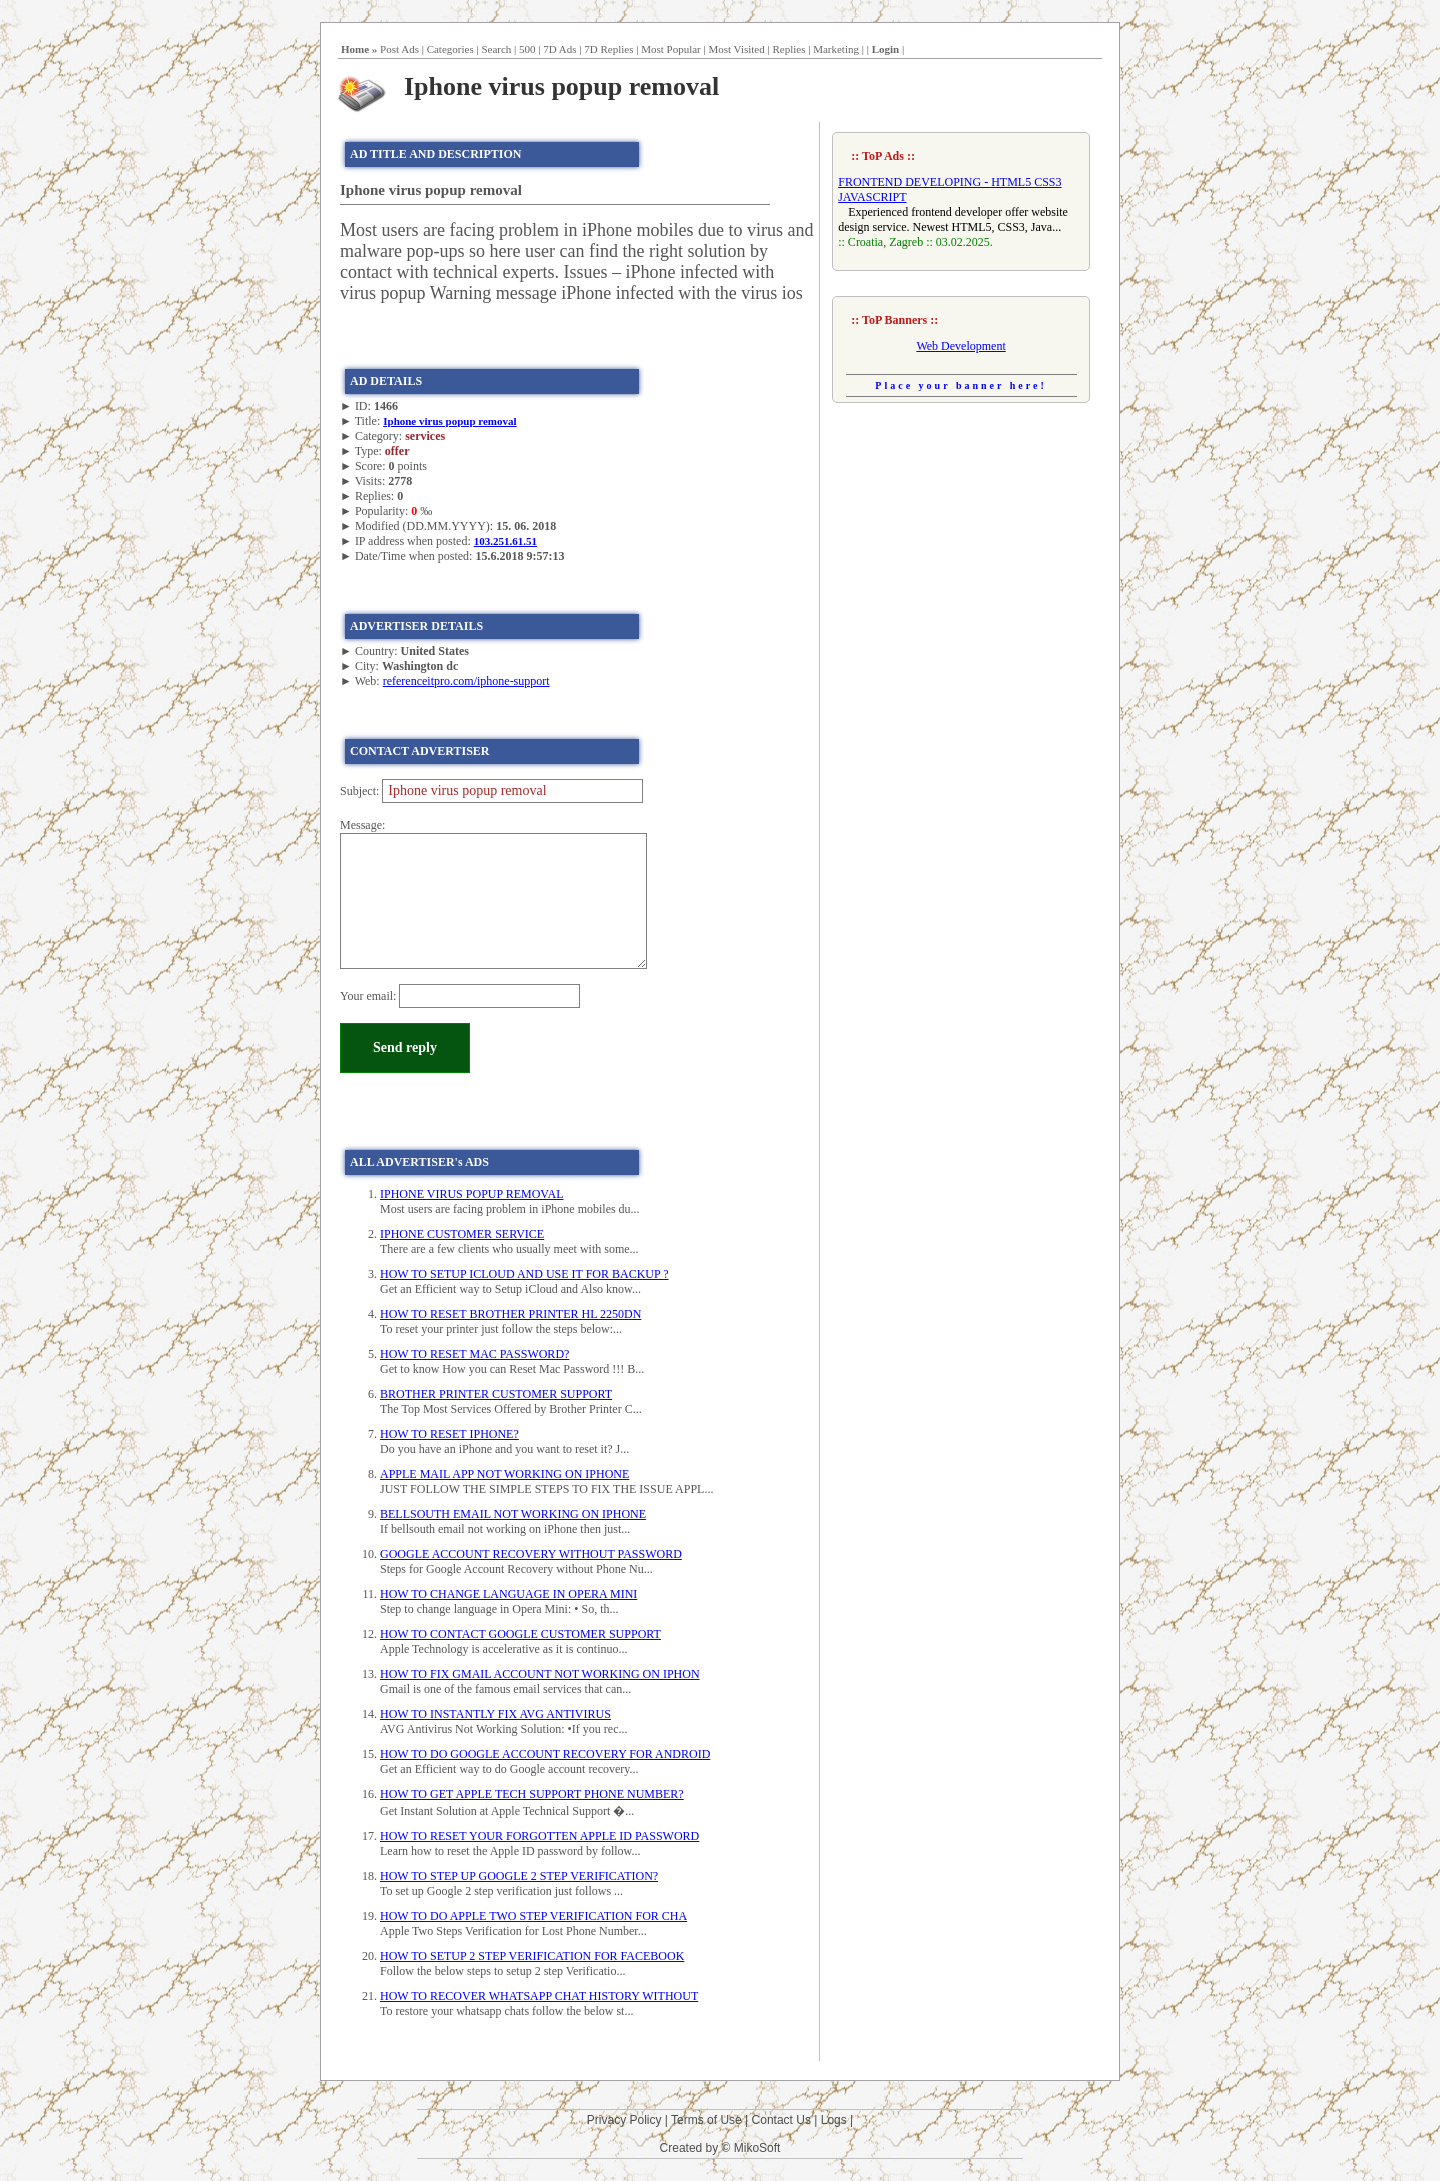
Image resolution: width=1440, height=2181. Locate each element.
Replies (788, 49)
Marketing (836, 49)
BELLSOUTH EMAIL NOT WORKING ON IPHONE (513, 1514)
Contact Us (781, 2120)
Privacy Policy (624, 2120)
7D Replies (608, 49)
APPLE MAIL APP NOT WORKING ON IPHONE (504, 1474)
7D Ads (559, 49)
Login (886, 49)
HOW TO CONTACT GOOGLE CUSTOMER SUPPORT (520, 1634)
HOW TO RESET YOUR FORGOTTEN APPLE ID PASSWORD (539, 1836)
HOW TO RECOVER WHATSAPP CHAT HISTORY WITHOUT (539, 1996)
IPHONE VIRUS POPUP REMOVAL (471, 1194)
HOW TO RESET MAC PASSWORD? (474, 1354)
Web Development (960, 346)
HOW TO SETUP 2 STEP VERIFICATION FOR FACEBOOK (532, 1956)
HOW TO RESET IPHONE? (449, 1434)
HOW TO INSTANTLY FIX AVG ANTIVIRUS (495, 1714)
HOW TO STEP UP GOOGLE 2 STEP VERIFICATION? (519, 1876)
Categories (450, 49)
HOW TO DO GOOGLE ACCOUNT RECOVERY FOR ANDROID (545, 1754)
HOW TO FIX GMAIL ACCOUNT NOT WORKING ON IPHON (540, 1674)
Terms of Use (706, 2120)
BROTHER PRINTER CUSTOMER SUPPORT (496, 1394)
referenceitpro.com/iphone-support (466, 681)
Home (355, 49)
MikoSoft (757, 2148)
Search (496, 49)
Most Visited (736, 49)
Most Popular (671, 49)
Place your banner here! (961, 385)
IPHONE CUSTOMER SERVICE (462, 1234)
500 (527, 49)
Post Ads (399, 49)
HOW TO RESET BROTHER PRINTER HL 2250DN (510, 1314)
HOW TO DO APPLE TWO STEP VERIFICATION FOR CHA (533, 1916)
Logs (834, 2120)
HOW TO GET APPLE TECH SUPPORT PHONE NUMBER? (532, 1794)
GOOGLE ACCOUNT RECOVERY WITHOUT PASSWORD (531, 1554)
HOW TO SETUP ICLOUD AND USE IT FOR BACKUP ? (524, 1274)
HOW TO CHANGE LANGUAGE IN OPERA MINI (508, 1594)
